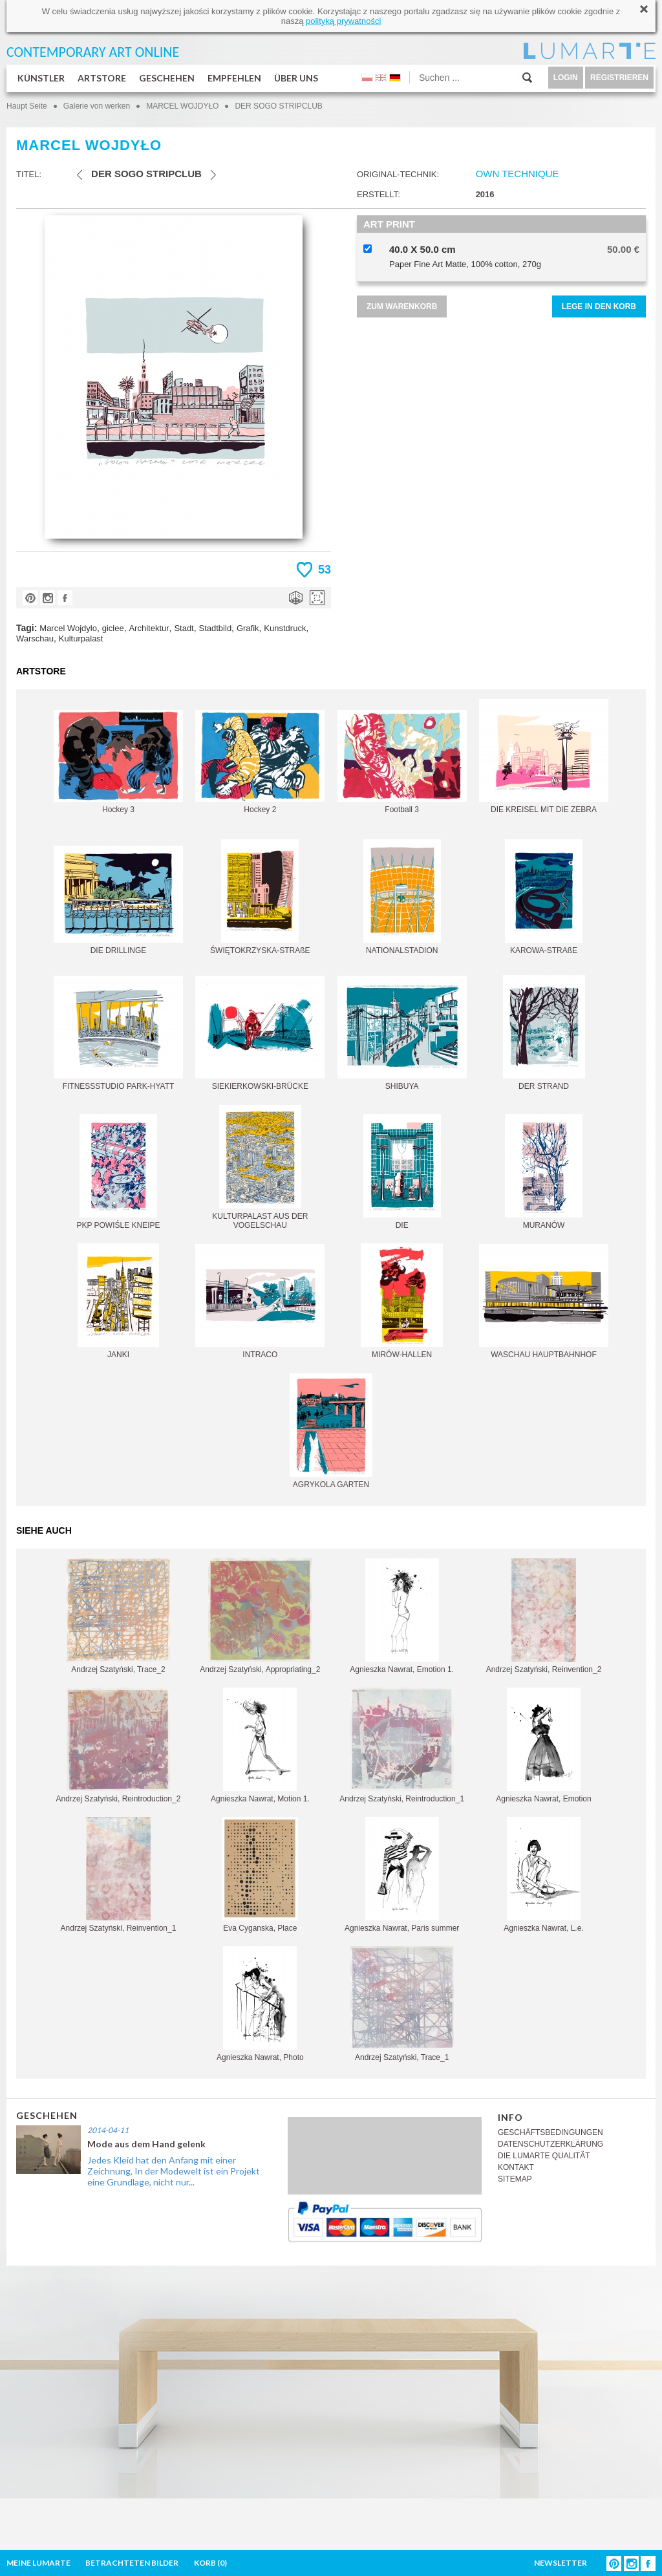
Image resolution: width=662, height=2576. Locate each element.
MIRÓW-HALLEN (402, 1301)
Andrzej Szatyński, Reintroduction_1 (401, 1745)
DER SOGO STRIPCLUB (278, 106)
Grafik (248, 628)
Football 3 (402, 762)
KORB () (210, 2563)
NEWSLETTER (560, 2563)
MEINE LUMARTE (38, 2563)
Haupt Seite (26, 106)
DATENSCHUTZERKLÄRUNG (550, 2144)
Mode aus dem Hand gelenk (146, 2143)
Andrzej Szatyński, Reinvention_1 (118, 1875)
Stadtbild (215, 628)
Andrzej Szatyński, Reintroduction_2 (118, 1745)
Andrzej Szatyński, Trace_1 (402, 2004)
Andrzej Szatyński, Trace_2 (118, 1616)
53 (324, 569)
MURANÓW (543, 1172)
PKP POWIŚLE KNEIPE (118, 1172)
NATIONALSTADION (402, 897)
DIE (402, 1172)
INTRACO (260, 1301)
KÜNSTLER (41, 77)
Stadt (183, 628)
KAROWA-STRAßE (543, 897)
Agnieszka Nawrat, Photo (260, 2004)
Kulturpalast (81, 638)
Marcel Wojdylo (68, 628)
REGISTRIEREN (619, 77)
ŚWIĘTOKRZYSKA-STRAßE (260, 897)
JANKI (118, 1301)
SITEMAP (515, 2179)
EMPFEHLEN (234, 77)
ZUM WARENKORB (402, 306)
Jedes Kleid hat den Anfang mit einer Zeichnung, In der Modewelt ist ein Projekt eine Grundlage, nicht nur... (173, 2170)
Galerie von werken (96, 106)
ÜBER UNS (296, 77)
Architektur (149, 628)
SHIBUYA (402, 1033)
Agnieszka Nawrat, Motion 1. (260, 1745)
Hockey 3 (118, 762)
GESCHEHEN (167, 77)
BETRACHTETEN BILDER (131, 2563)
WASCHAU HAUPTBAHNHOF (543, 1301)
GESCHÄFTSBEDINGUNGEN (550, 2132)
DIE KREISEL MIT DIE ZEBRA (543, 756)
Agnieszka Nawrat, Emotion (543, 1745)
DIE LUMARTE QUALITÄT (544, 2155)
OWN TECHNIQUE (517, 173)
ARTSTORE (102, 77)
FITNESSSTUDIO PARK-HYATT (118, 1033)
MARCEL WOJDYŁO (182, 106)
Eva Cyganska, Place (260, 1875)
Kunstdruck (285, 628)
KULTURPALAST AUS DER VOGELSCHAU (260, 1167)
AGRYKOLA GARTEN (331, 1431)
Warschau (35, 638)
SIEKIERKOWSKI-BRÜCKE (260, 1033)
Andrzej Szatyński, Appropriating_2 (260, 1616)
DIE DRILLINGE (118, 900)
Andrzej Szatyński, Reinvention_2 (544, 1616)
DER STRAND (544, 1033)
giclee (113, 628)
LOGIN (565, 77)
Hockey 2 (260, 762)
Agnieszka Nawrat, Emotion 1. (402, 1616)
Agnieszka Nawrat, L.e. (543, 1875)
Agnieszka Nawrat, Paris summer (402, 1875)
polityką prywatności (343, 21)
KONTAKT (516, 2167)
